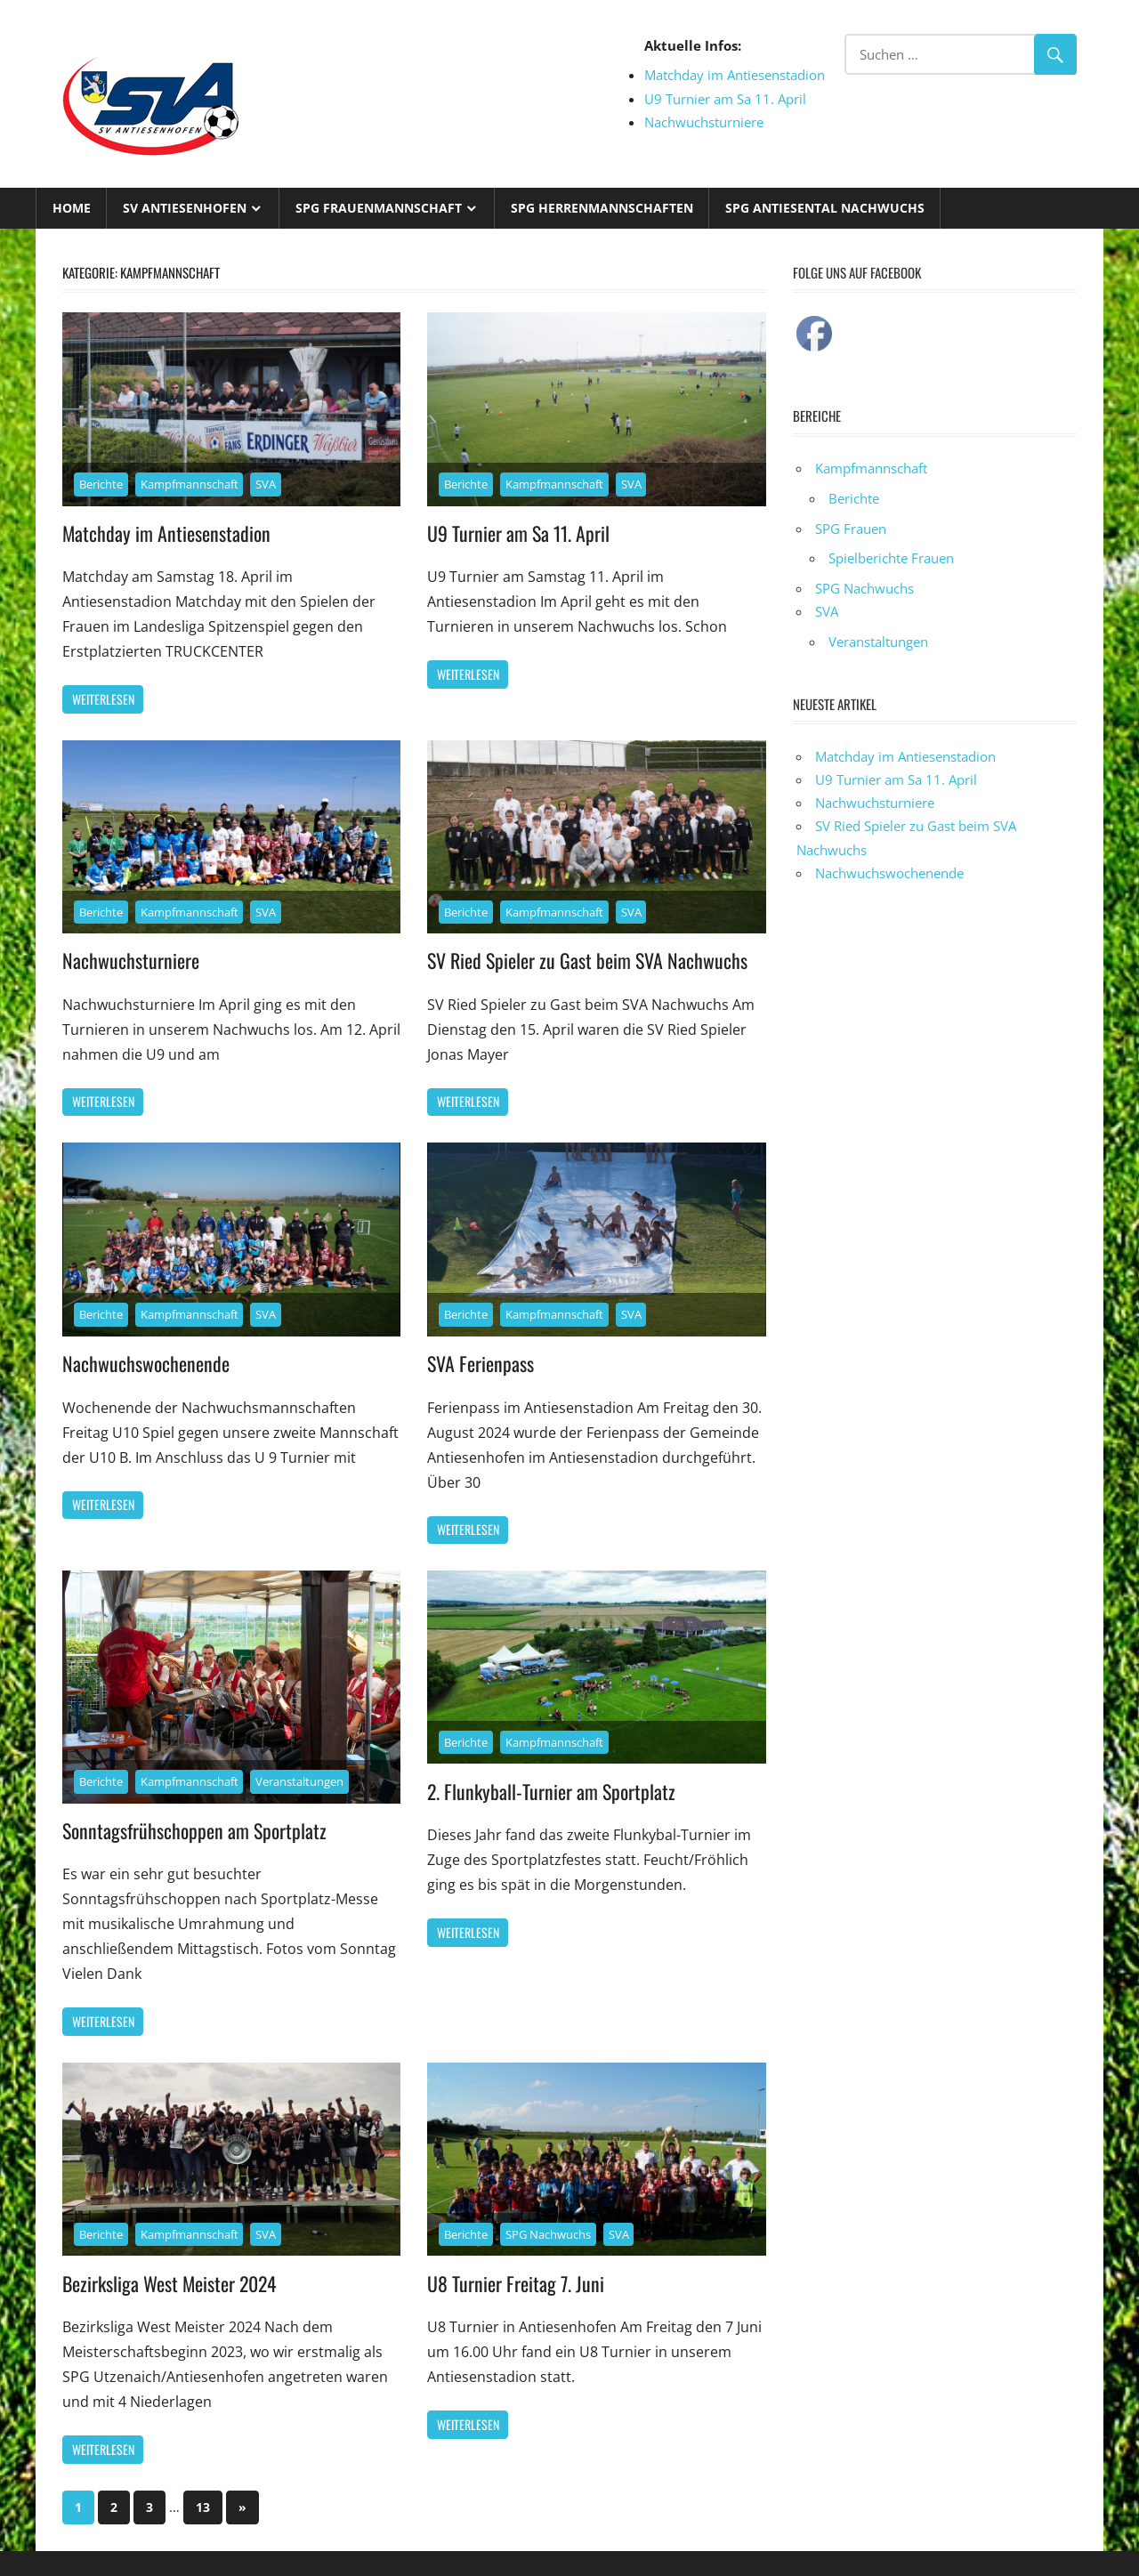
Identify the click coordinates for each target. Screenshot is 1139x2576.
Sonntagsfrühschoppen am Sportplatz (194, 1830)
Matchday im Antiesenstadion (734, 75)
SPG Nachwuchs (548, 2234)
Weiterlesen (103, 699)
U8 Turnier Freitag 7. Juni (515, 2283)
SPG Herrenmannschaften (602, 207)
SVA (265, 484)
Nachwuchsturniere (703, 122)
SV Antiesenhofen (184, 207)
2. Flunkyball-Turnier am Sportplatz (551, 1791)
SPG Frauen (850, 528)
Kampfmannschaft (189, 484)
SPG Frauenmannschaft (378, 207)
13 (203, 2507)
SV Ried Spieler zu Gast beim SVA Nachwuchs (587, 960)
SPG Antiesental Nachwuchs (825, 207)
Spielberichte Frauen (891, 558)
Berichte (101, 484)
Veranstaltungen (299, 1781)
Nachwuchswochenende (146, 1363)
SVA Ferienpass (480, 1363)
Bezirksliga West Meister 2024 (171, 2283)
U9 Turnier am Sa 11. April (725, 99)
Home (72, 207)
